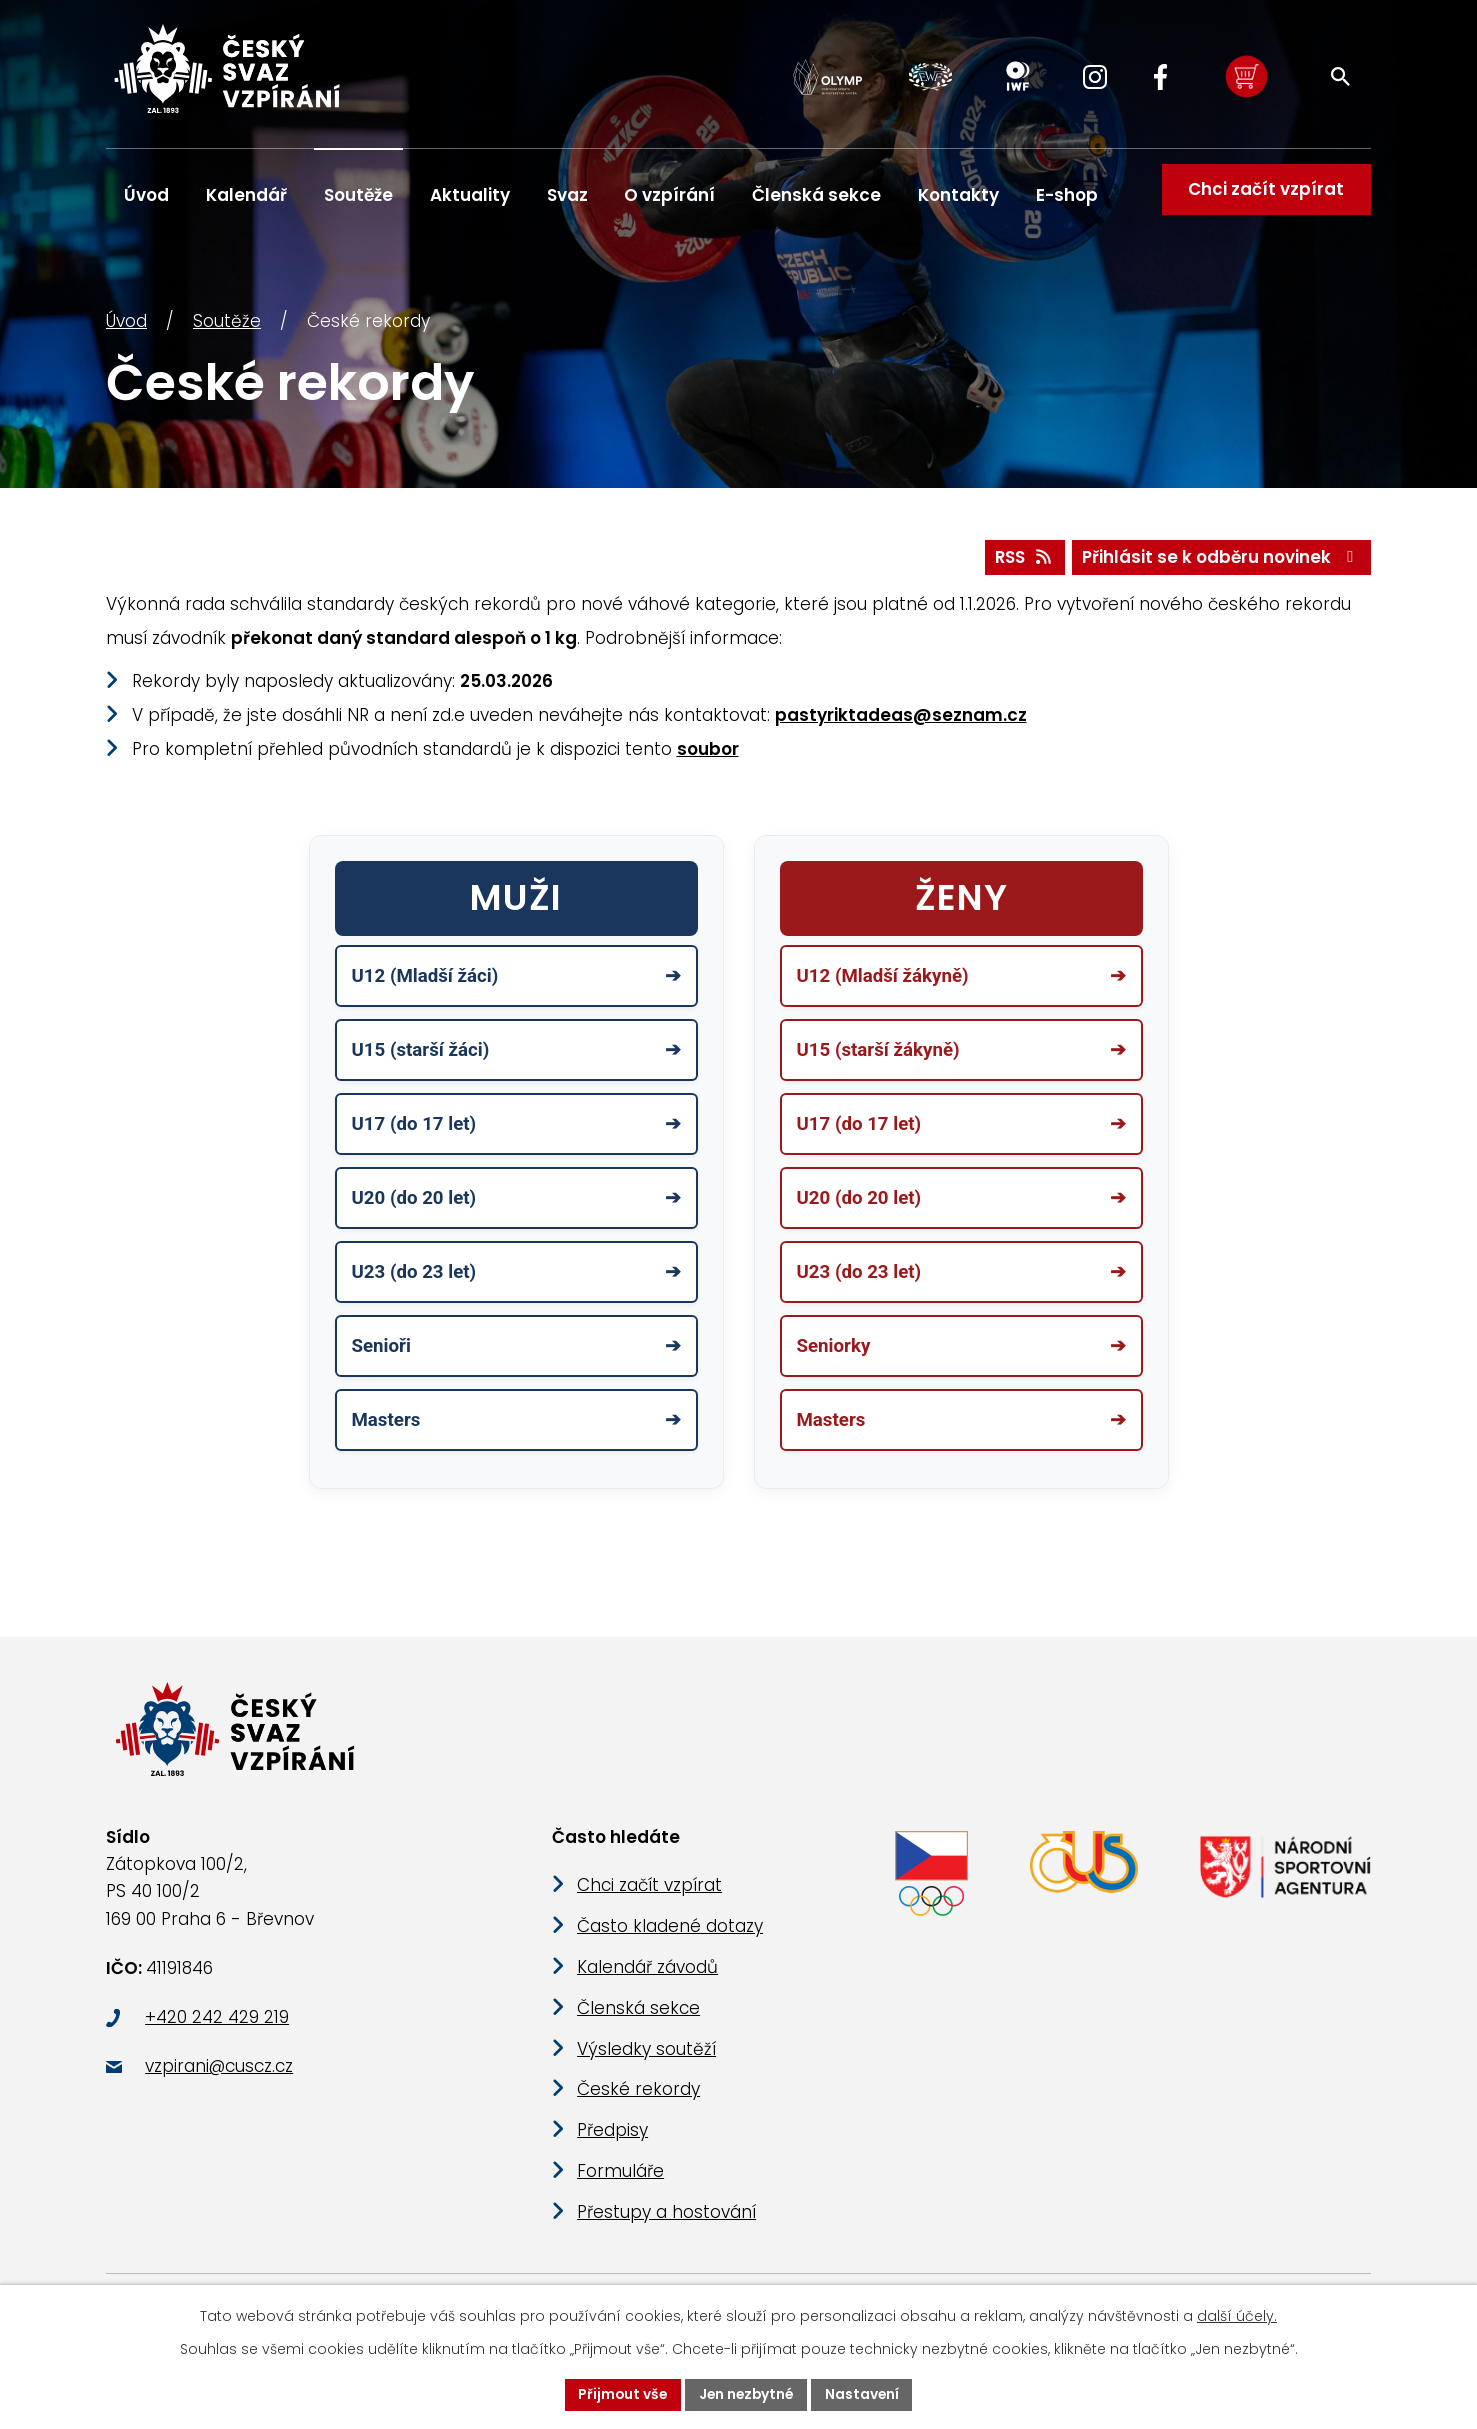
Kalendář (246, 195)
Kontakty (958, 195)
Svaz (567, 195)
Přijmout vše (620, 2394)
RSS (1022, 563)
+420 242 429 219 (217, 2031)
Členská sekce (816, 195)
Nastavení (865, 2394)
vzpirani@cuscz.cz (219, 2081)
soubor (708, 755)
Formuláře (620, 2185)
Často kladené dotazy (670, 1940)
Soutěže (227, 327)
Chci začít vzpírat (1265, 195)
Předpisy (612, 2144)
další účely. (1237, 2316)
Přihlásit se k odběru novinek (1221, 563)
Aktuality (470, 195)
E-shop (1067, 195)
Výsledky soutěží (646, 2063)
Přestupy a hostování (666, 2226)
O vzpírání (669, 195)
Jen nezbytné (747, 2394)
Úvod (126, 327)
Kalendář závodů (647, 1981)
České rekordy (638, 2103)
